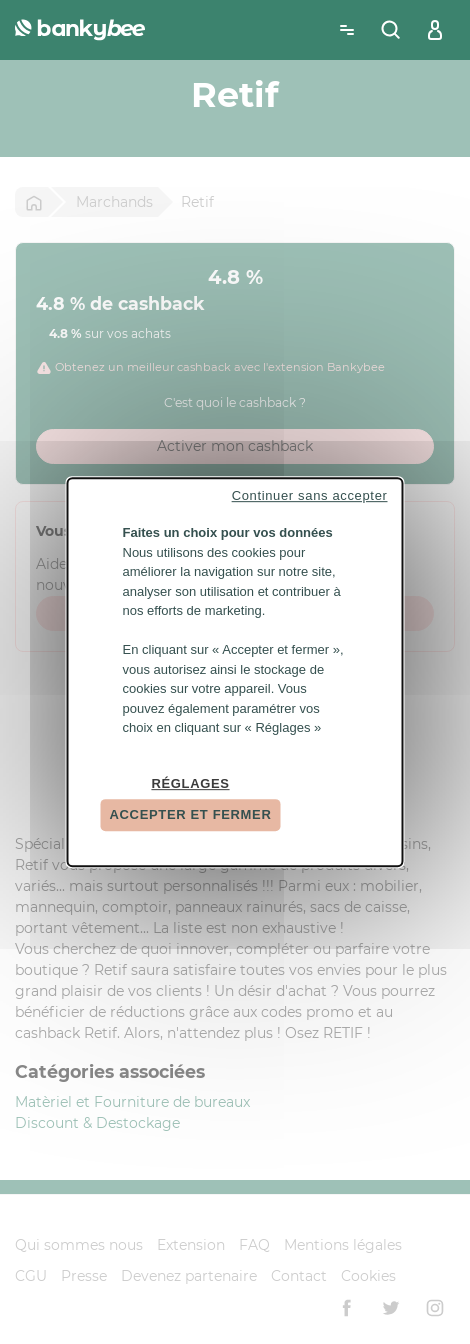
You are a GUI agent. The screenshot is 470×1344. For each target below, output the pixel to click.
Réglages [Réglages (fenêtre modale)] (190, 783)
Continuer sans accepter (310, 495)
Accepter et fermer (191, 814)
